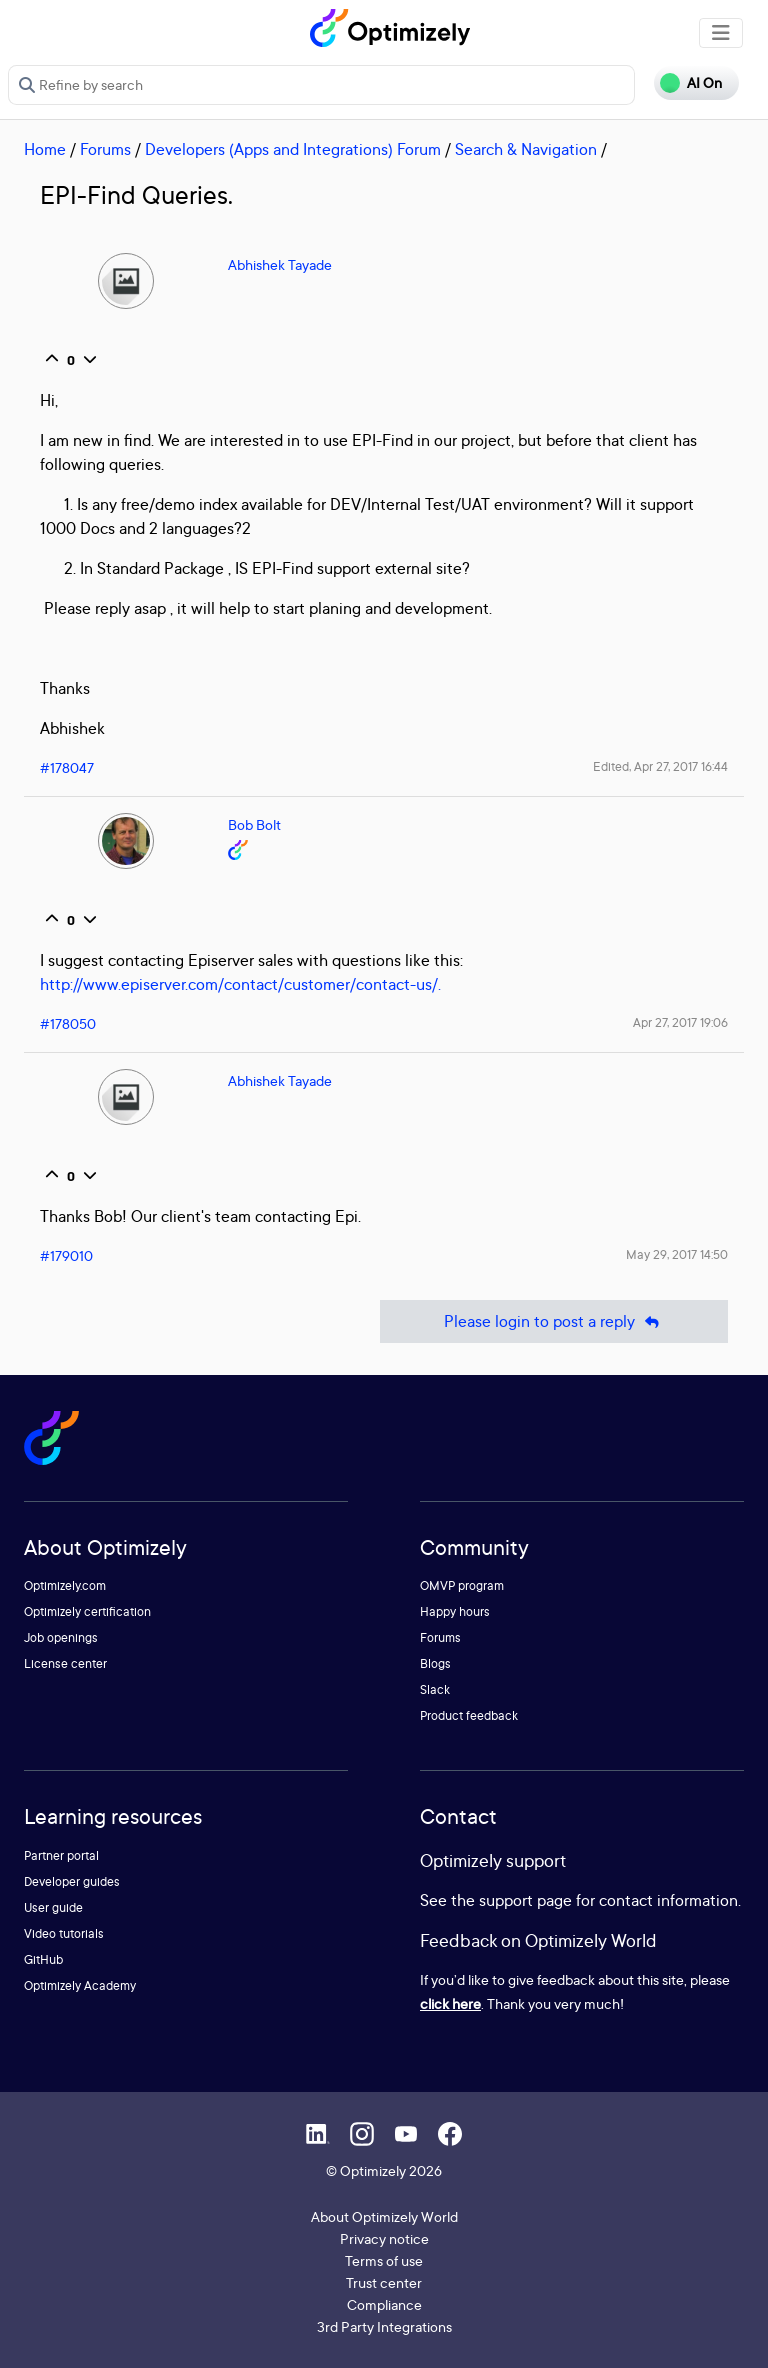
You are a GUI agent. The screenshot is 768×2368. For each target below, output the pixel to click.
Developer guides (72, 1881)
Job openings (61, 1637)
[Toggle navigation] (721, 33)
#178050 (68, 1023)
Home (45, 149)
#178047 (67, 767)
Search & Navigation (526, 149)
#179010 (66, 1255)
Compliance (384, 2304)
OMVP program (462, 1585)
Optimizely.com (65, 1585)
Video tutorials (64, 1933)
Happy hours (455, 1611)
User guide (53, 1907)
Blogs (435, 1663)
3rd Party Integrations (384, 2326)
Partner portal (61, 1855)
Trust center (384, 2282)
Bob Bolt (254, 824)
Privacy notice (384, 2238)
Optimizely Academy (80, 1985)
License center (65, 1663)
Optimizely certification (87, 1611)
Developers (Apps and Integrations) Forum (293, 149)
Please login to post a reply (554, 1321)
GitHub (43, 1959)
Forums (105, 149)
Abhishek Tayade (280, 264)
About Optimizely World (384, 2216)
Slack (435, 1689)
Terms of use (384, 2260)
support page (525, 1900)
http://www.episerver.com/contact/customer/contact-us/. (240, 984)
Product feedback (469, 1715)
